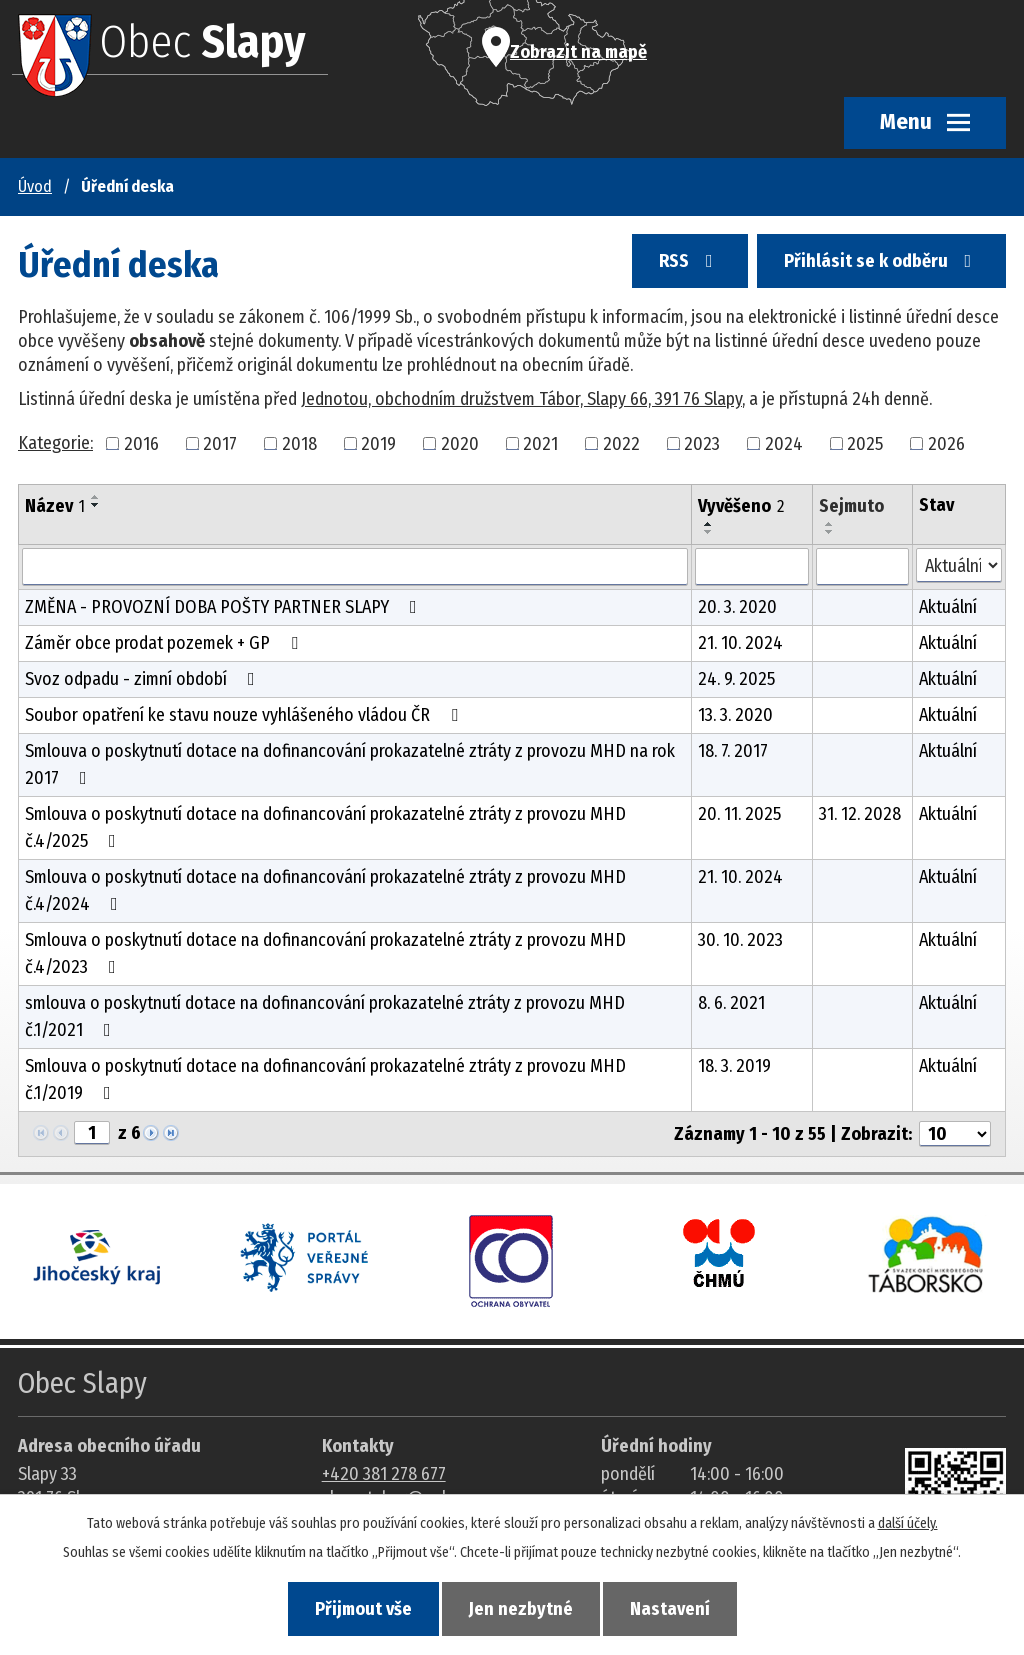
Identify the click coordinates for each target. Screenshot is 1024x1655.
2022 (621, 443)
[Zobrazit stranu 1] (92, 1133)
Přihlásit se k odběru (882, 261)
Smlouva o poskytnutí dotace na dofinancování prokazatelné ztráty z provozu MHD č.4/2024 (325, 890)
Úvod (35, 186)
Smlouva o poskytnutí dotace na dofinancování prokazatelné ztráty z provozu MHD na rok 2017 (350, 764)
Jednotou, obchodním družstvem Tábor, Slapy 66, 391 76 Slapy (521, 399)
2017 (220, 443)
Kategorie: (55, 443)
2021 (540, 443)
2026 (946, 443)
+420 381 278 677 (384, 1474)
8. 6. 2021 (731, 1003)
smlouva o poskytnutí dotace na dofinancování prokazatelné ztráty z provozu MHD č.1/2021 (325, 1016)
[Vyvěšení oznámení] (752, 567)
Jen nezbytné (521, 1609)
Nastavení (670, 1609)
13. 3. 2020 (735, 715)
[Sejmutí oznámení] (862, 567)
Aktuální (948, 607)
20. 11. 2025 (739, 814)
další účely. (908, 1523)
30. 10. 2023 (740, 940)
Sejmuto (851, 506)
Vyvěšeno (741, 506)
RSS (690, 261)
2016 (141, 443)
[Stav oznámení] (959, 565)
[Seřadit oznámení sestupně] (96, 505)
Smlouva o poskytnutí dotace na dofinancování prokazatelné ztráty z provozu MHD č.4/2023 (325, 953)
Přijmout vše (363, 1609)
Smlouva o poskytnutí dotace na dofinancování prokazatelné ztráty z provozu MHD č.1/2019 (325, 1079)
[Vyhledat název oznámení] (355, 567)
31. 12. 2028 (860, 814)
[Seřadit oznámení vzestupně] (96, 497)
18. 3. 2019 (734, 1066)
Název (55, 506)
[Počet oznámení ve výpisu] (955, 1134)
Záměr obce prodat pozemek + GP (165, 643)
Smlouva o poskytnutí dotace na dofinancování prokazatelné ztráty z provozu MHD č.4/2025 (325, 827)
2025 (865, 443)
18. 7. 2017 (733, 751)
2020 (460, 443)
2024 (784, 443)
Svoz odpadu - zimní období (144, 679)
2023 (702, 443)
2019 (378, 443)
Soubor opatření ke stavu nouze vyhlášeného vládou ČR (245, 715)
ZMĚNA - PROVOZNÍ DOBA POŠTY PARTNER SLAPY (225, 607)
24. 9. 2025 (736, 679)
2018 (299, 443)
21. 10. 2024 (740, 643)
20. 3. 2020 (737, 607)
